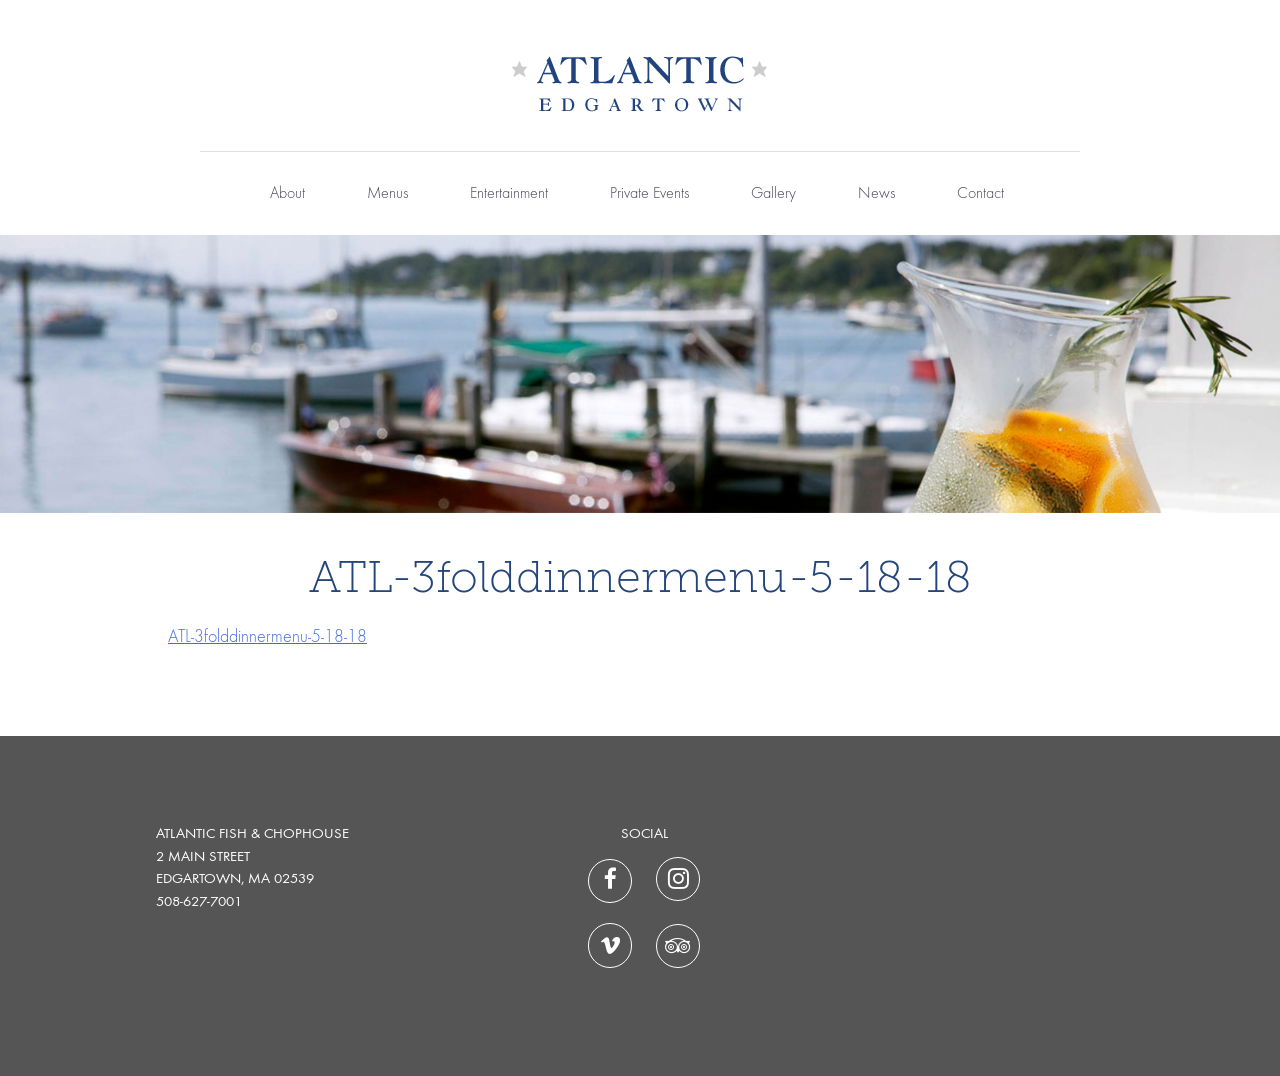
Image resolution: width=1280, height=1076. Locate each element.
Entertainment (509, 194)
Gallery (773, 194)
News (876, 194)
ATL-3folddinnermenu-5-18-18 (267, 637)
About (287, 194)
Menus (387, 194)
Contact (980, 194)
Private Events (649, 194)
